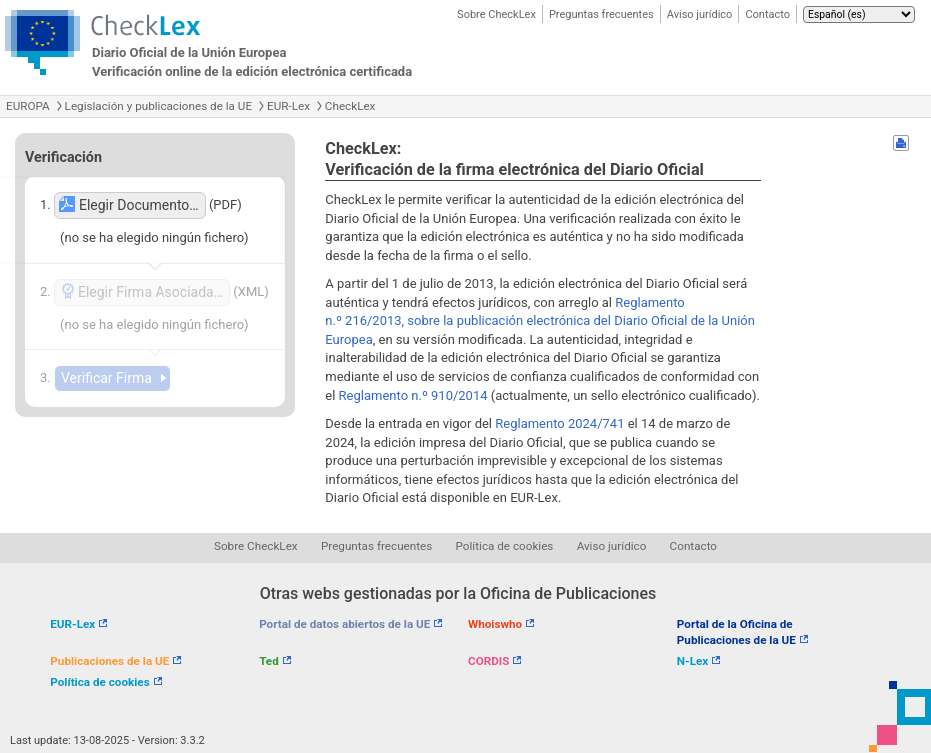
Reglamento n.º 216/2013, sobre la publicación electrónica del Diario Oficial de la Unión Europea (540, 321)
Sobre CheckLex (496, 14)
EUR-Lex (288, 106)
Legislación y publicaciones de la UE (158, 106)
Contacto (767, 14)
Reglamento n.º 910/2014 (413, 395)
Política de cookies (505, 546)
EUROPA (28, 106)
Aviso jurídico (700, 14)
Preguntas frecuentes (601, 14)
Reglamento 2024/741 (559, 423)
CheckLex (350, 106)
